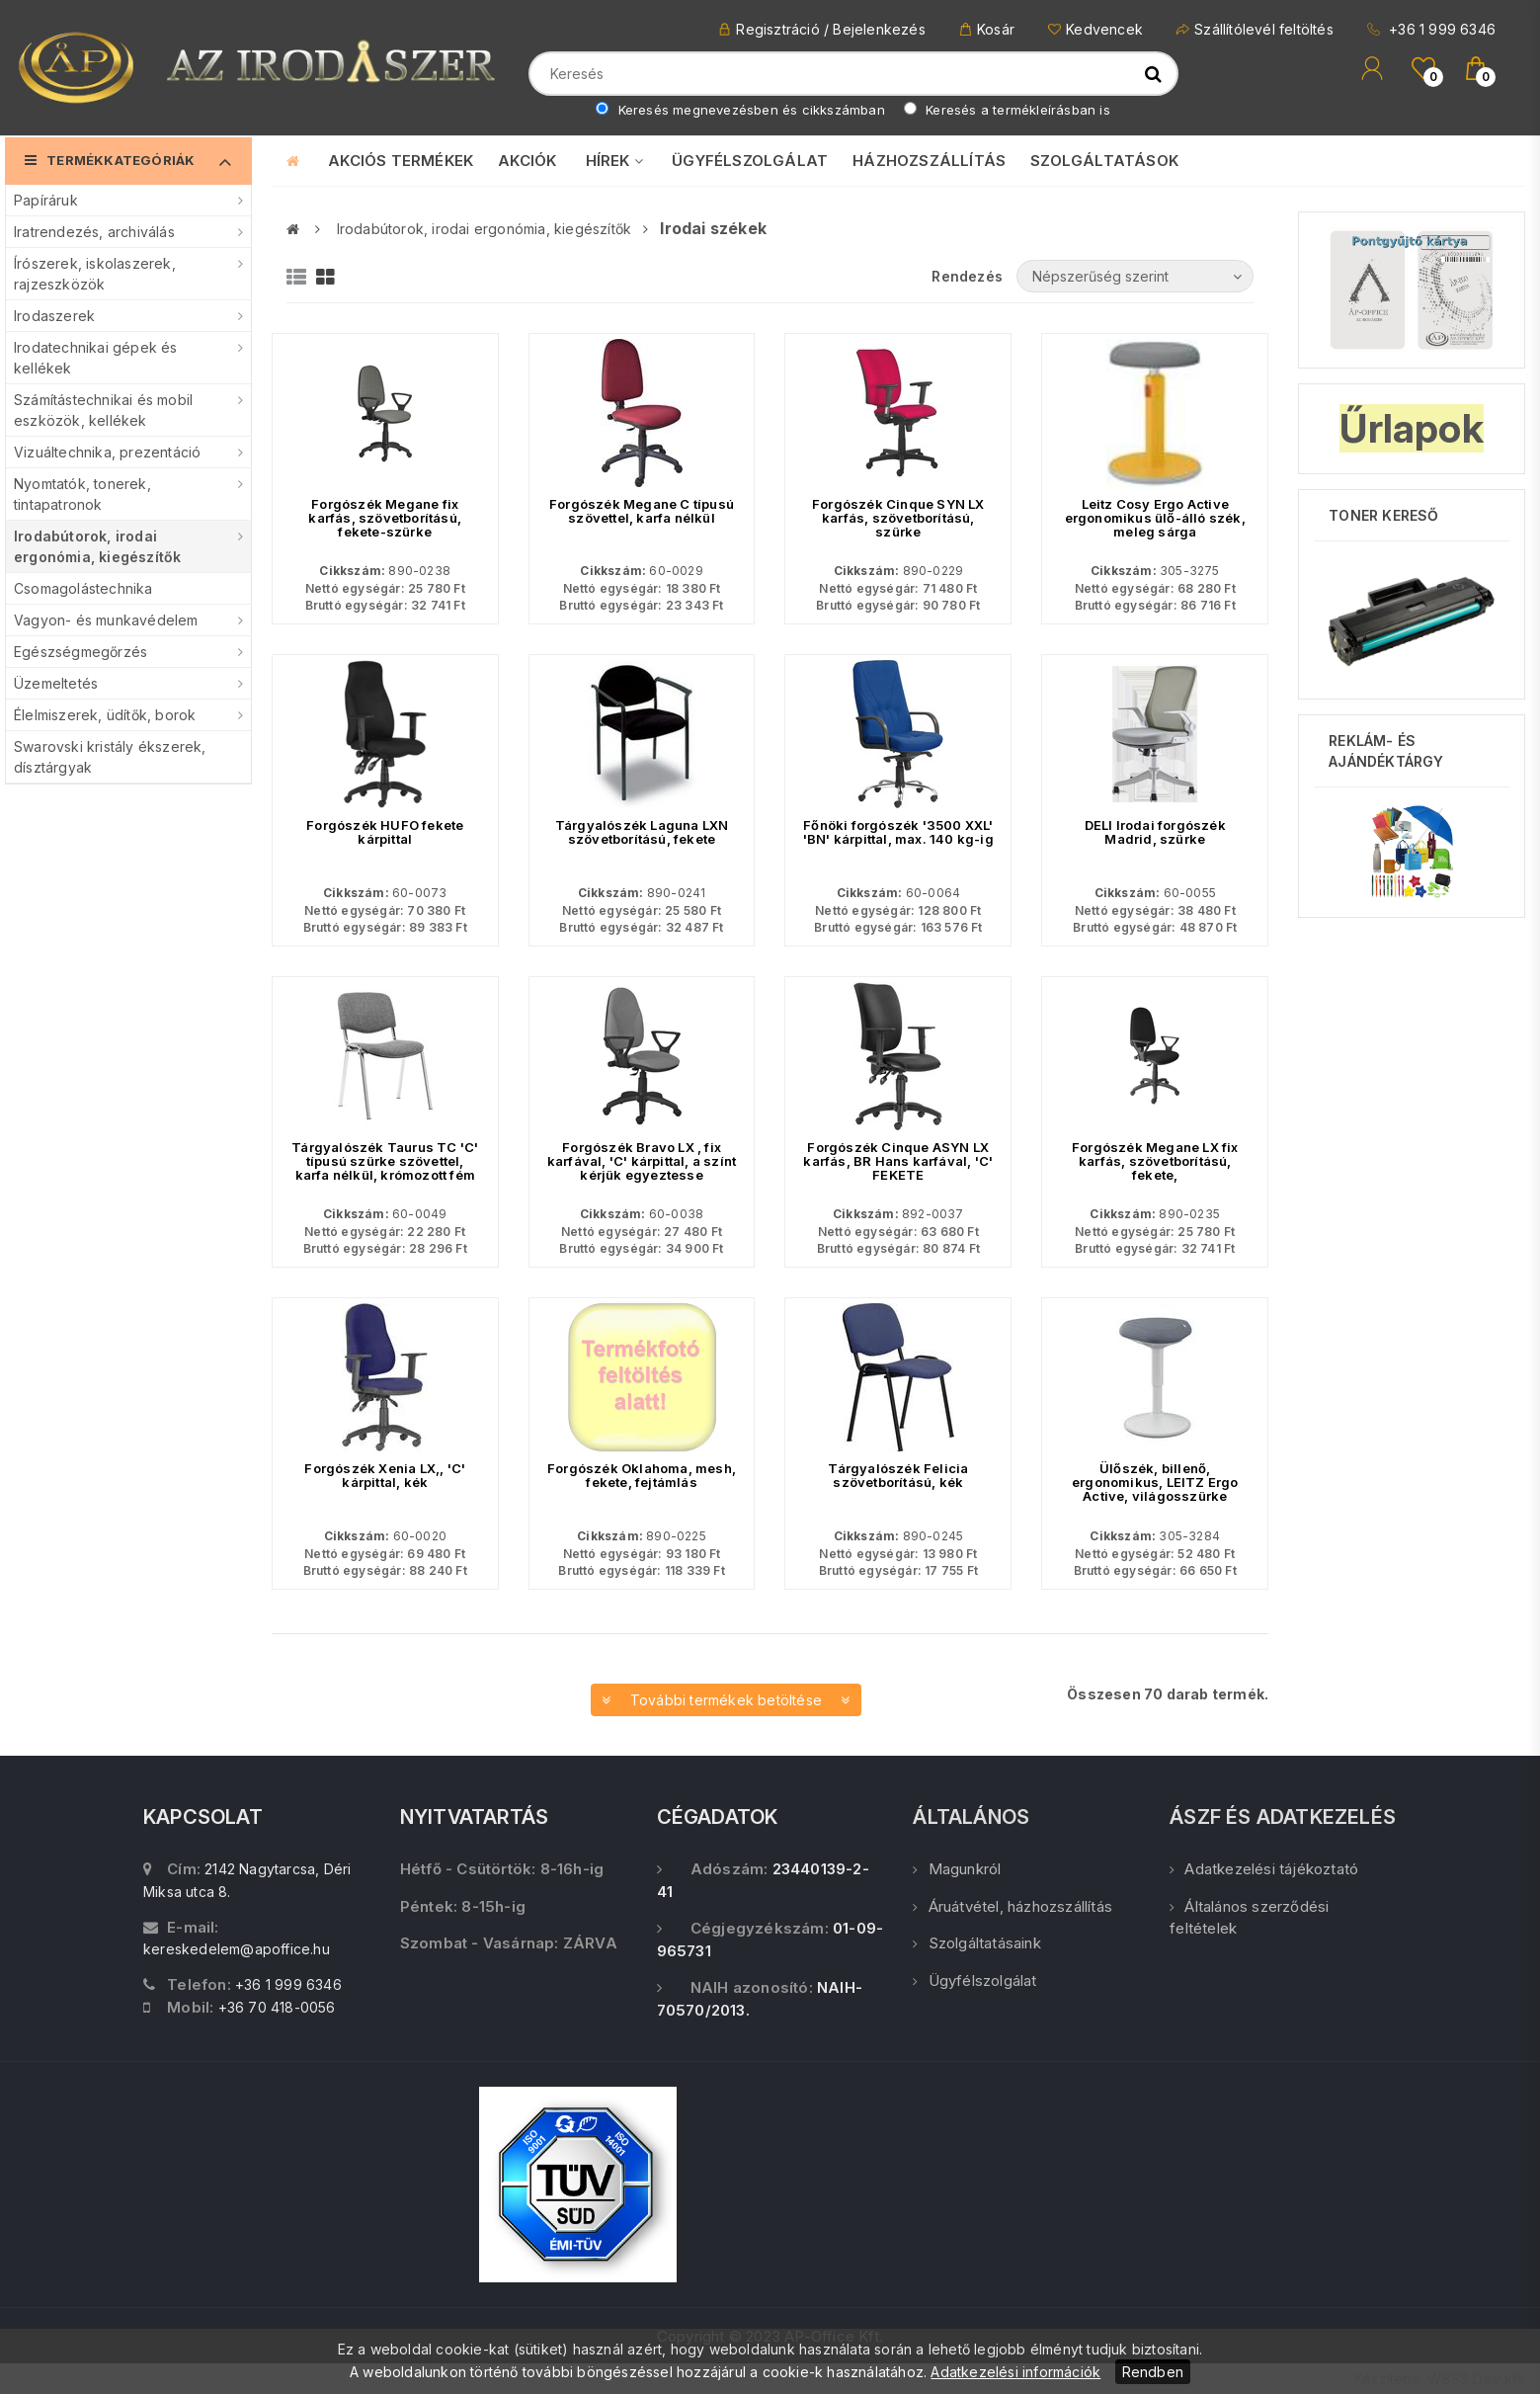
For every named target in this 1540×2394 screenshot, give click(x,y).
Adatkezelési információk (1015, 2371)
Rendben (1152, 2371)
